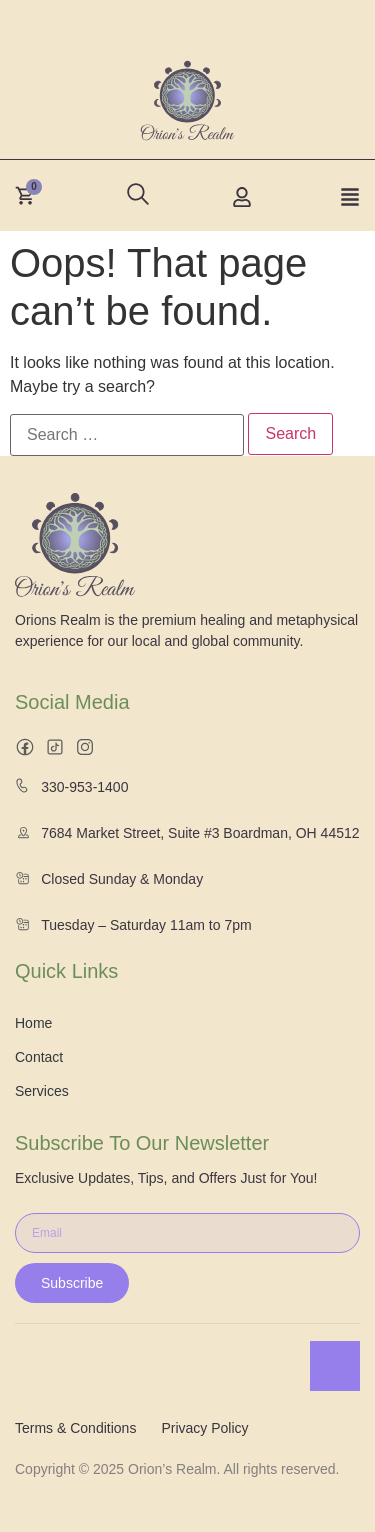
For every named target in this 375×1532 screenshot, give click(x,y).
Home (33, 1023)
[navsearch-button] (133, 189)
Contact (39, 1057)
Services (42, 1091)
